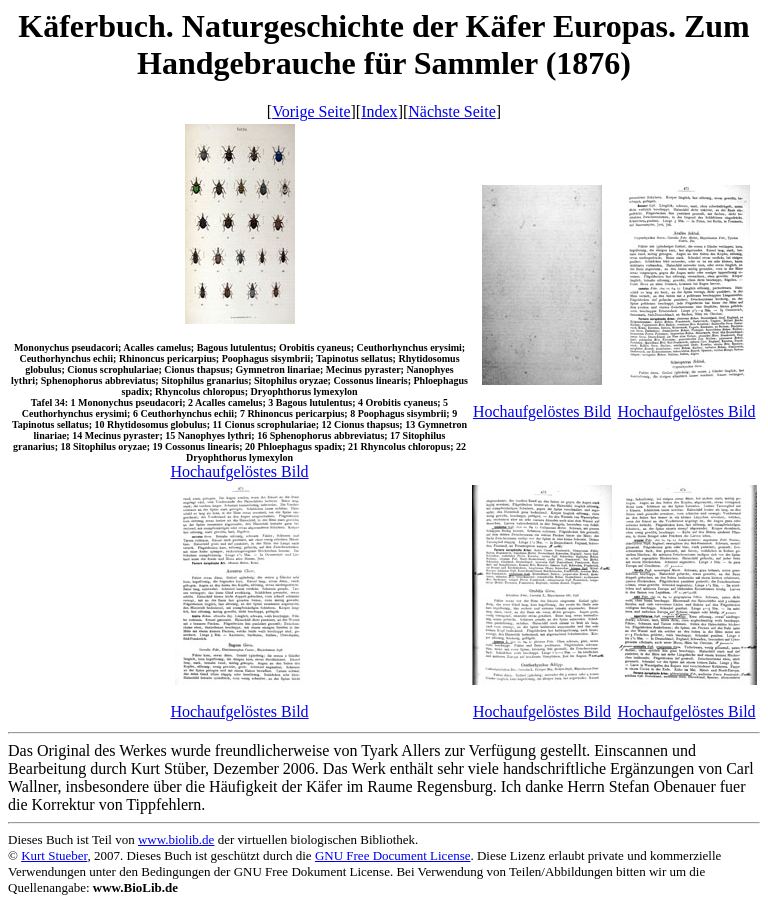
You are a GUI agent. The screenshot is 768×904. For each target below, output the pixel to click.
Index (379, 111)
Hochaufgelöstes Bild (239, 471)
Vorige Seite (311, 111)
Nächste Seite (452, 111)
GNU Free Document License (393, 855)
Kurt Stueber (54, 855)
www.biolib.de (176, 839)
